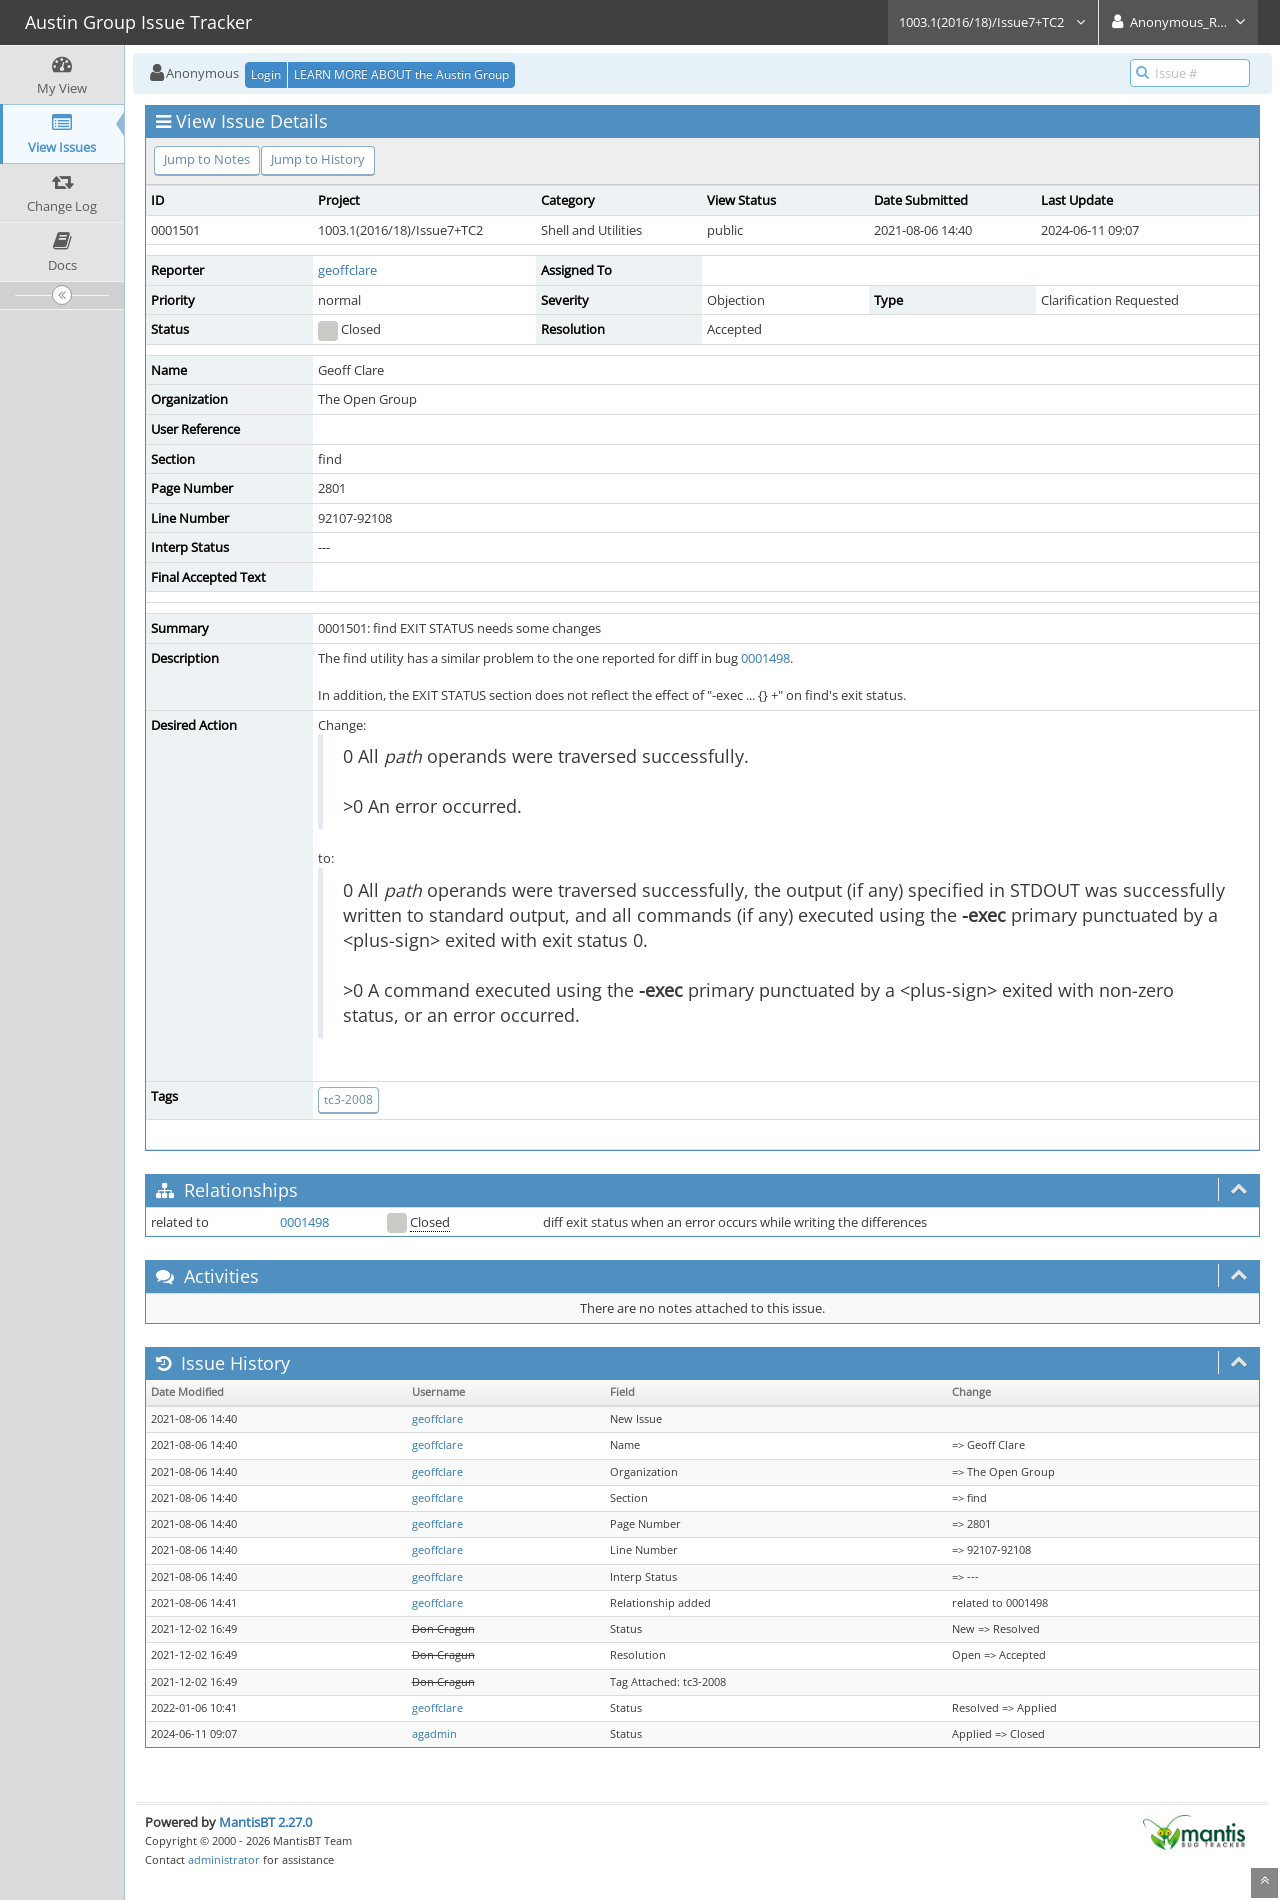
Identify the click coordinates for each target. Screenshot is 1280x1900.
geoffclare (347, 270)
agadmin (434, 1734)
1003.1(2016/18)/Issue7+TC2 (993, 22)
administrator (224, 1859)
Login (266, 74)
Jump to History (318, 159)
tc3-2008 (348, 1099)
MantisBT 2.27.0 (265, 1822)
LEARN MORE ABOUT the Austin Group (401, 74)
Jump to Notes (207, 159)
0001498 (765, 658)
